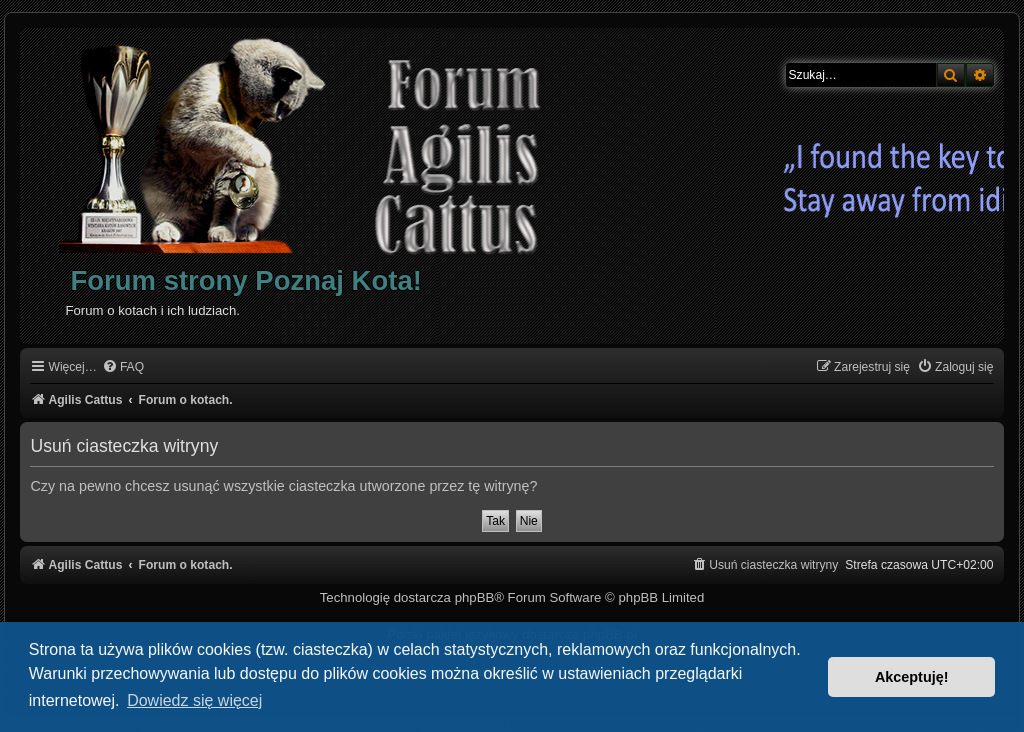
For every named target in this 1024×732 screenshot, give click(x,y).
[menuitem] (123, 367)
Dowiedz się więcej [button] (194, 700)
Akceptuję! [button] (912, 677)
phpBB (475, 597)
